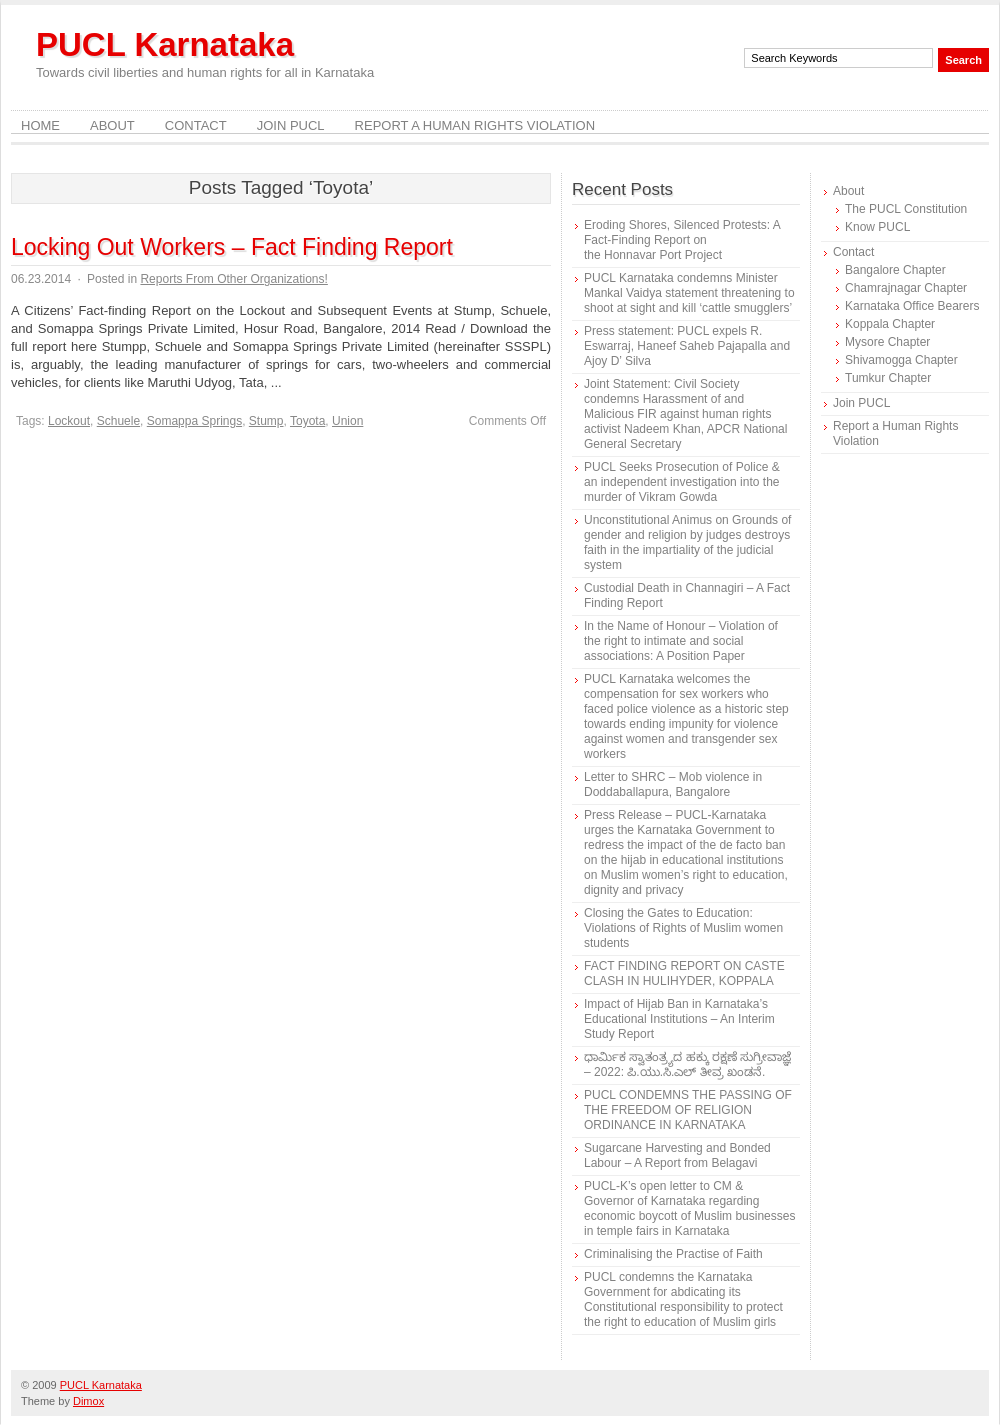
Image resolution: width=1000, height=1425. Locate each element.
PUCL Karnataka (165, 44)
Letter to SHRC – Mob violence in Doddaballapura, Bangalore (673, 784)
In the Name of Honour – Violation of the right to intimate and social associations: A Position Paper (681, 641)
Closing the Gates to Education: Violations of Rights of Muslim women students (683, 928)
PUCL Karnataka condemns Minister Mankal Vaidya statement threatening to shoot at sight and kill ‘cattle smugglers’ (689, 293)
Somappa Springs (194, 421)
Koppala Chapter (890, 324)
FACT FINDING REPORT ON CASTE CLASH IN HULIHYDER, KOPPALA (684, 973)
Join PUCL (291, 125)
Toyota (307, 421)
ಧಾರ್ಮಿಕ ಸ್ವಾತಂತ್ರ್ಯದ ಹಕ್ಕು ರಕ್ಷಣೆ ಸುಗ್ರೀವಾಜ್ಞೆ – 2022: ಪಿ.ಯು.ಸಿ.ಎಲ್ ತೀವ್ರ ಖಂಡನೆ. (687, 1064)
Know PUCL (877, 227)
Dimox (88, 1401)
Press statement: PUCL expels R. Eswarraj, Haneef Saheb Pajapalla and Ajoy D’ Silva (687, 346)
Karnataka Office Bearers (912, 306)
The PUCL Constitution (906, 209)
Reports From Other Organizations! (233, 279)
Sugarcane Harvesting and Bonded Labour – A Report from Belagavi (677, 1155)
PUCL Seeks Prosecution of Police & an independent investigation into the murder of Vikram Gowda (682, 482)
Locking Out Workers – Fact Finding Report (232, 247)
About (112, 125)
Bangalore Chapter (895, 270)
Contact (196, 125)
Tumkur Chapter (888, 378)
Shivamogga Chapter (901, 360)
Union (347, 421)
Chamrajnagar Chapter (906, 288)
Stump (266, 421)
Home (40, 125)
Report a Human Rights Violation (475, 125)
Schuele (118, 421)
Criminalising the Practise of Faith (673, 1254)
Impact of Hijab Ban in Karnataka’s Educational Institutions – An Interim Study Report (679, 1019)
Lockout (69, 421)
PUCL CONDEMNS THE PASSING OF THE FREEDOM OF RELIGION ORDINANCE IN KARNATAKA (688, 1110)
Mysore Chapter (887, 342)
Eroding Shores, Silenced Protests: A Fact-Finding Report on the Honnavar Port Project (682, 240)
